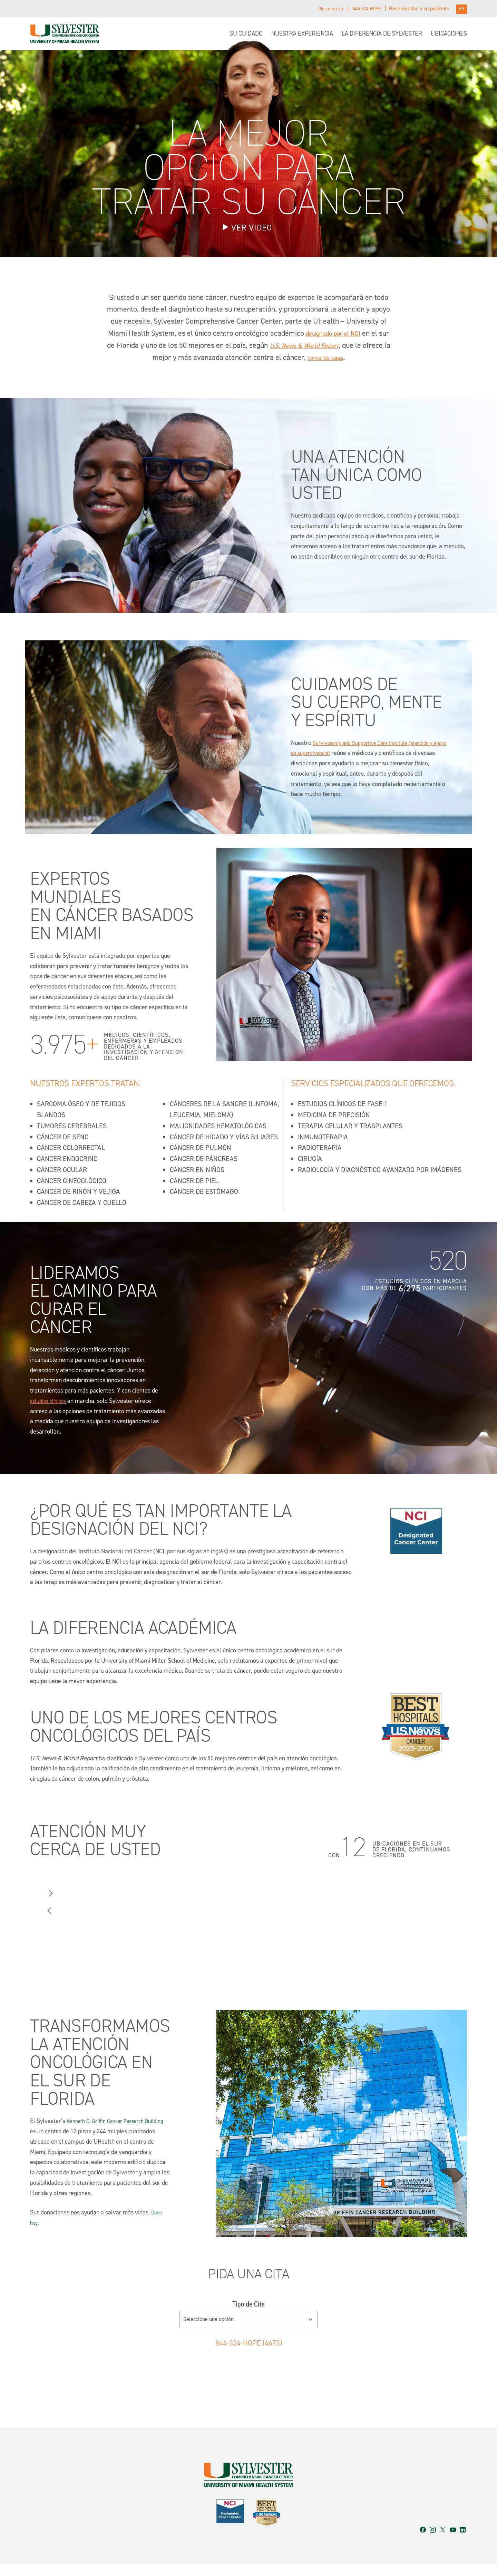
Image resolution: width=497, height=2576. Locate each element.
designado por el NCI (338, 334)
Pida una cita (322, 8)
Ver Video (251, 229)
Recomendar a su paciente (418, 8)
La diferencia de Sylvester (382, 34)
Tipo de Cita (248, 2305)
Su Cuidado (246, 34)
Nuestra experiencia (302, 34)
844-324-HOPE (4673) (248, 2343)
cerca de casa (339, 358)
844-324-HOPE (362, 8)
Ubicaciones (449, 34)
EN (461, 8)
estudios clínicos (51, 1401)
